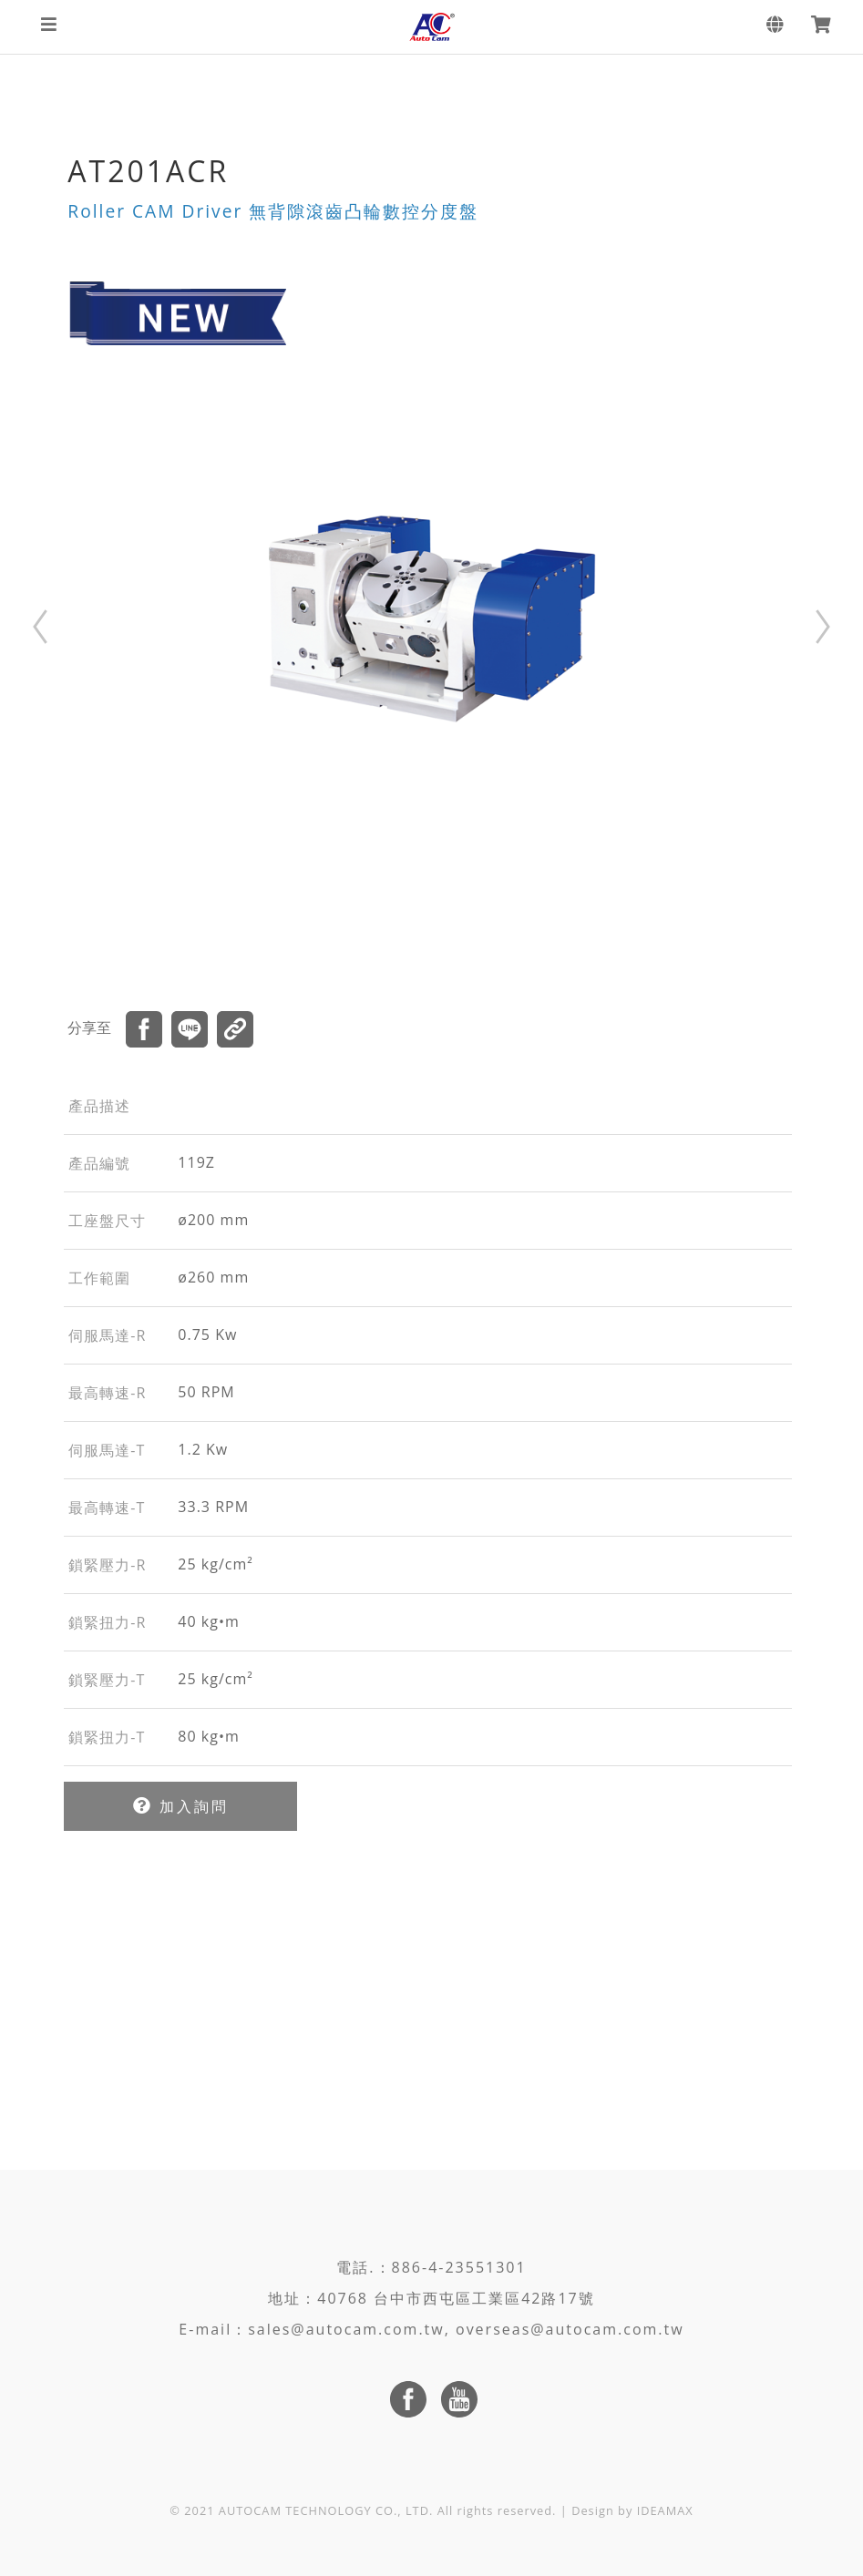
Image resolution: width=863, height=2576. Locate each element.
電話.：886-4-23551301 (431, 2267)
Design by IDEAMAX (632, 2510)
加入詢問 (181, 1806)
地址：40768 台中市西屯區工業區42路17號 (431, 2298)
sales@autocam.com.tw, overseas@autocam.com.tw (465, 2329)
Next (823, 626)
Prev (40, 626)
